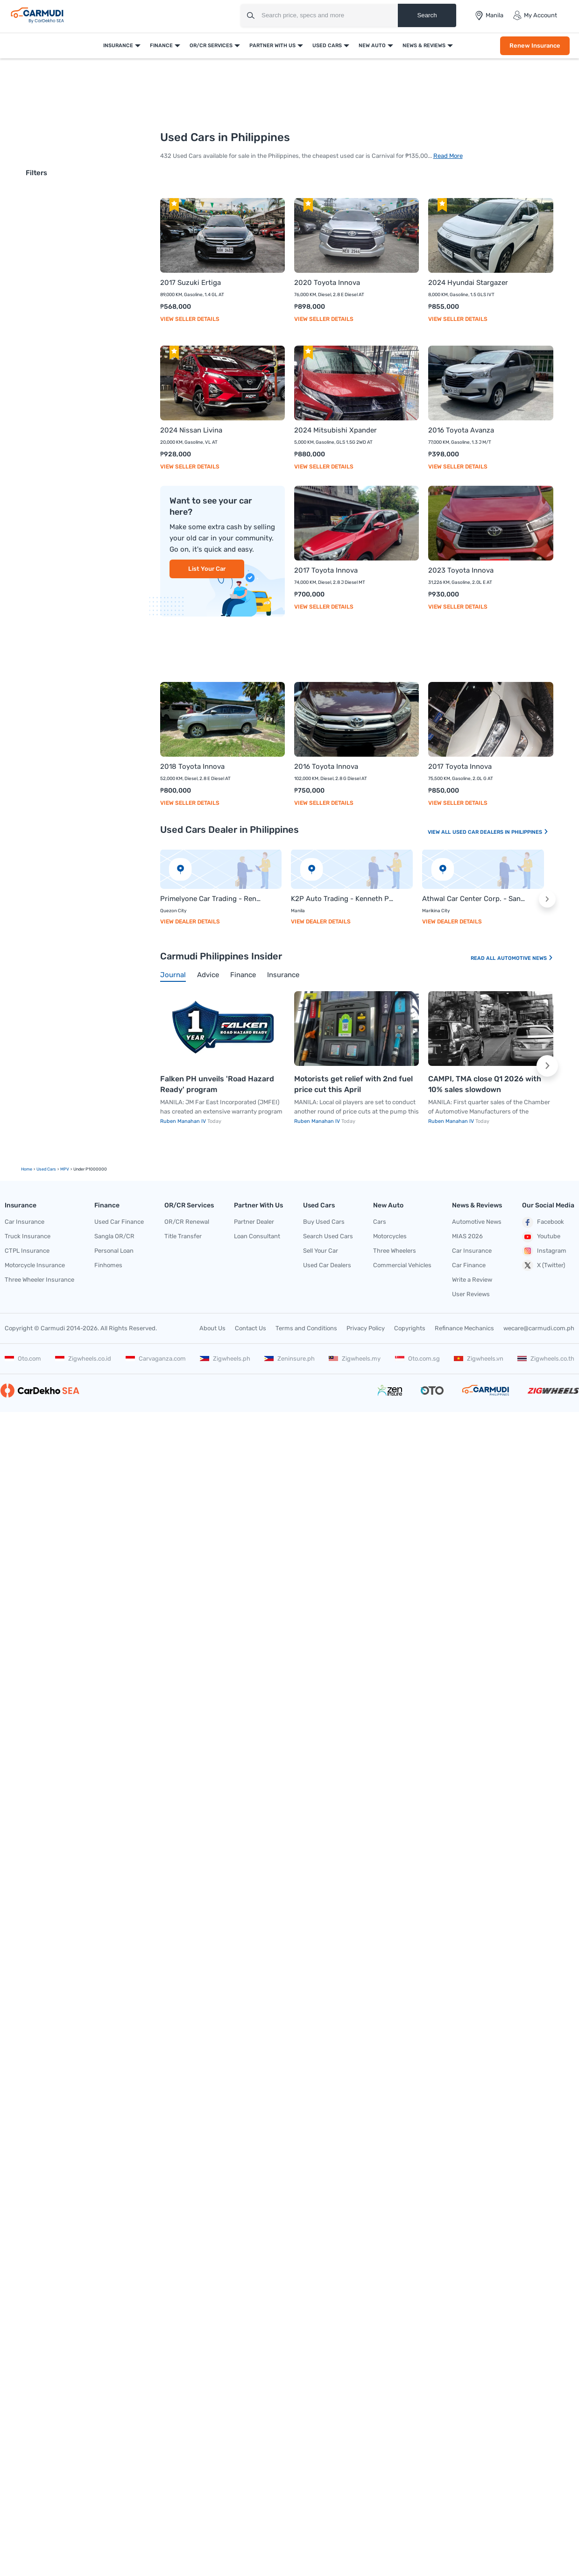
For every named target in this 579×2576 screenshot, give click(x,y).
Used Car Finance (119, 1221)
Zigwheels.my (355, 1358)
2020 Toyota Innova (327, 282)
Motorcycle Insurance (35, 1265)
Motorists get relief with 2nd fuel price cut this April (353, 1084)
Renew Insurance (534, 45)
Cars (379, 1221)
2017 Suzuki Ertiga (190, 282)
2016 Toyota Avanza (461, 430)
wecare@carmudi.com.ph (538, 1328)
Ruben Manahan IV (183, 1121)
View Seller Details (189, 319)
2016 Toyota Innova (326, 766)
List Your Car (207, 568)
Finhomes (108, 1265)
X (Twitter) (543, 1265)
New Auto (372, 46)
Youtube (541, 1236)
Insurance (118, 46)
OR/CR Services (211, 46)
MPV (64, 1169)
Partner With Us (272, 46)
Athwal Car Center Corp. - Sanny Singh (473, 898)
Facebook (543, 1222)
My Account (535, 15)
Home (26, 1169)
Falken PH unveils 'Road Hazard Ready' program (217, 1084)
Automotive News (525, 958)
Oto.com (23, 1358)
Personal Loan (114, 1250)
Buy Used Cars (324, 1221)
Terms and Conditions (306, 1328)
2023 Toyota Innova (461, 570)
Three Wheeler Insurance (39, 1279)
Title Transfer (183, 1236)
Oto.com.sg (417, 1358)
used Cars (46, 1169)
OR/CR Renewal (186, 1221)
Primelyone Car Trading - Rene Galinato (211, 898)
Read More (448, 155)
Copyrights (409, 1328)
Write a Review (472, 1279)
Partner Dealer (254, 1221)
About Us (212, 1328)
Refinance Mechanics (464, 1328)
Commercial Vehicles (402, 1265)
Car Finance (469, 1265)
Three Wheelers (394, 1250)
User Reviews (471, 1294)
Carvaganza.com (156, 1358)
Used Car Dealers (327, 1265)
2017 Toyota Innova (326, 570)
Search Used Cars (328, 1236)
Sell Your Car (320, 1250)
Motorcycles (390, 1236)
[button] (547, 899)
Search (427, 15)
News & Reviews (423, 46)
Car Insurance (24, 1221)
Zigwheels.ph (225, 1358)
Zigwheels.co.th (545, 1358)
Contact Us (250, 1328)
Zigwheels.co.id (83, 1358)
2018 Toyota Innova (192, 766)
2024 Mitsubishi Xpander (335, 430)
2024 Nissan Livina (191, 430)
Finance (161, 46)
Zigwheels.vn (478, 1358)
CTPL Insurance (27, 1250)
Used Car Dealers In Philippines (500, 832)
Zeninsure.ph (289, 1358)
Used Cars (327, 46)
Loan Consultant (257, 1236)
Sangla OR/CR (114, 1236)
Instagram (544, 1250)
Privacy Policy (365, 1328)
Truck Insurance (27, 1236)
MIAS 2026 (467, 1236)
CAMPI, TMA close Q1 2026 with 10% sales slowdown (484, 1084)
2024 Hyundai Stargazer (468, 282)
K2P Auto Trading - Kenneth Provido (342, 898)
